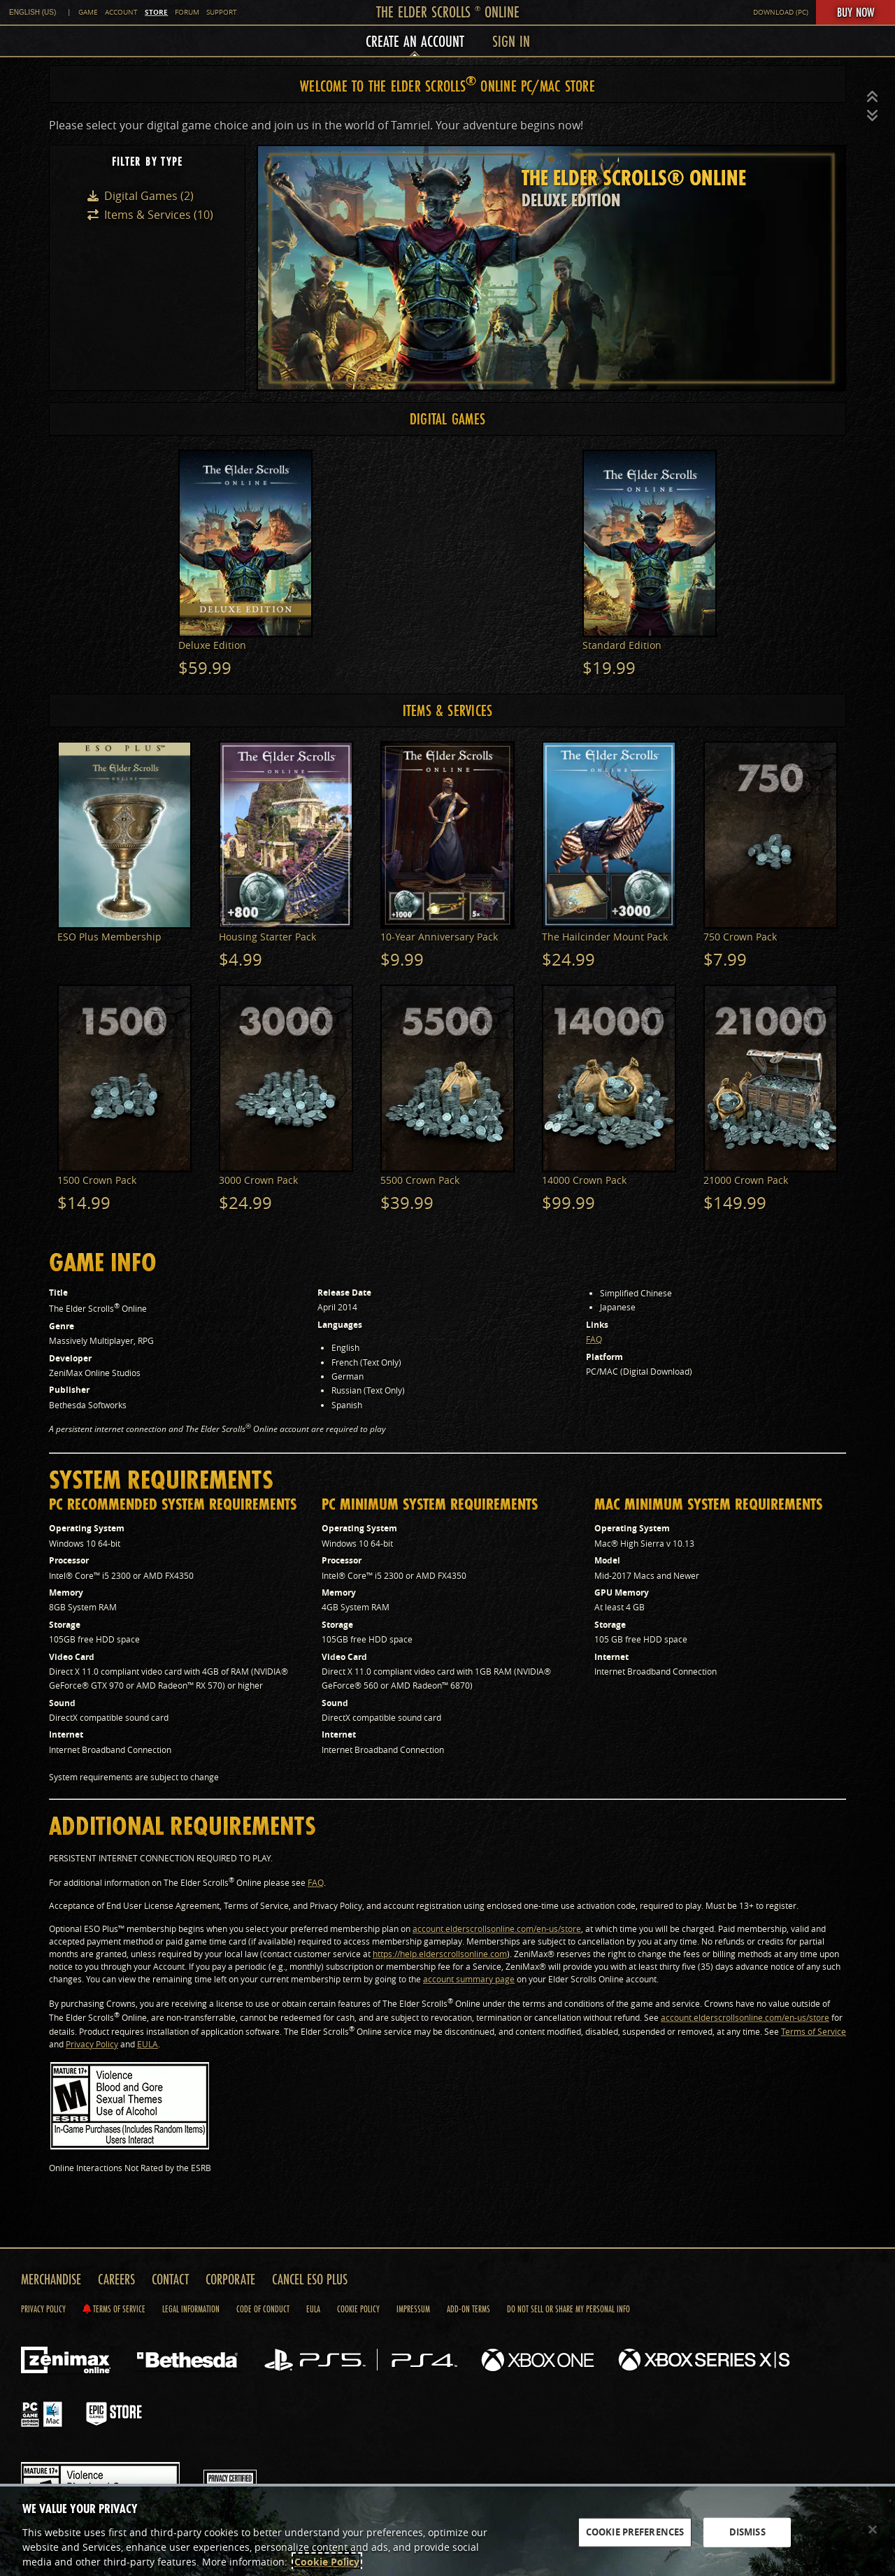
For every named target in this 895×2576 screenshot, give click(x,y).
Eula (313, 2309)
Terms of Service (813, 2031)
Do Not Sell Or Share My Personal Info (568, 2309)
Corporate (230, 2279)
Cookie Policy (358, 2309)
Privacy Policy (92, 2043)
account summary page (469, 1978)
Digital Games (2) (149, 195)
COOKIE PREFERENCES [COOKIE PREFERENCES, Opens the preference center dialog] (635, 2532)
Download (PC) (780, 12)
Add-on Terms (468, 2309)
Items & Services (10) (158, 214)
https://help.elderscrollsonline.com (440, 1953)
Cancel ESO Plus (310, 2279)
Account (121, 12)
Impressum (413, 2309)
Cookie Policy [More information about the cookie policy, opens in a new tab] (326, 2561)
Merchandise (51, 2279)
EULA (147, 2043)
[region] (447, 2530)
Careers (116, 2279)
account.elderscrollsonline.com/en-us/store (497, 1928)
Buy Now (855, 12)
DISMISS (747, 2532)
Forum (187, 12)
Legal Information (191, 2309)
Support (221, 12)
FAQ (594, 1339)
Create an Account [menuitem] (415, 41)
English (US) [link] (32, 12)
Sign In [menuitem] (511, 41)
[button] (872, 97)
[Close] (872, 2529)
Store (156, 12)
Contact (170, 2279)
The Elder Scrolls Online (448, 11)
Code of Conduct (262, 2309)
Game (88, 12)
